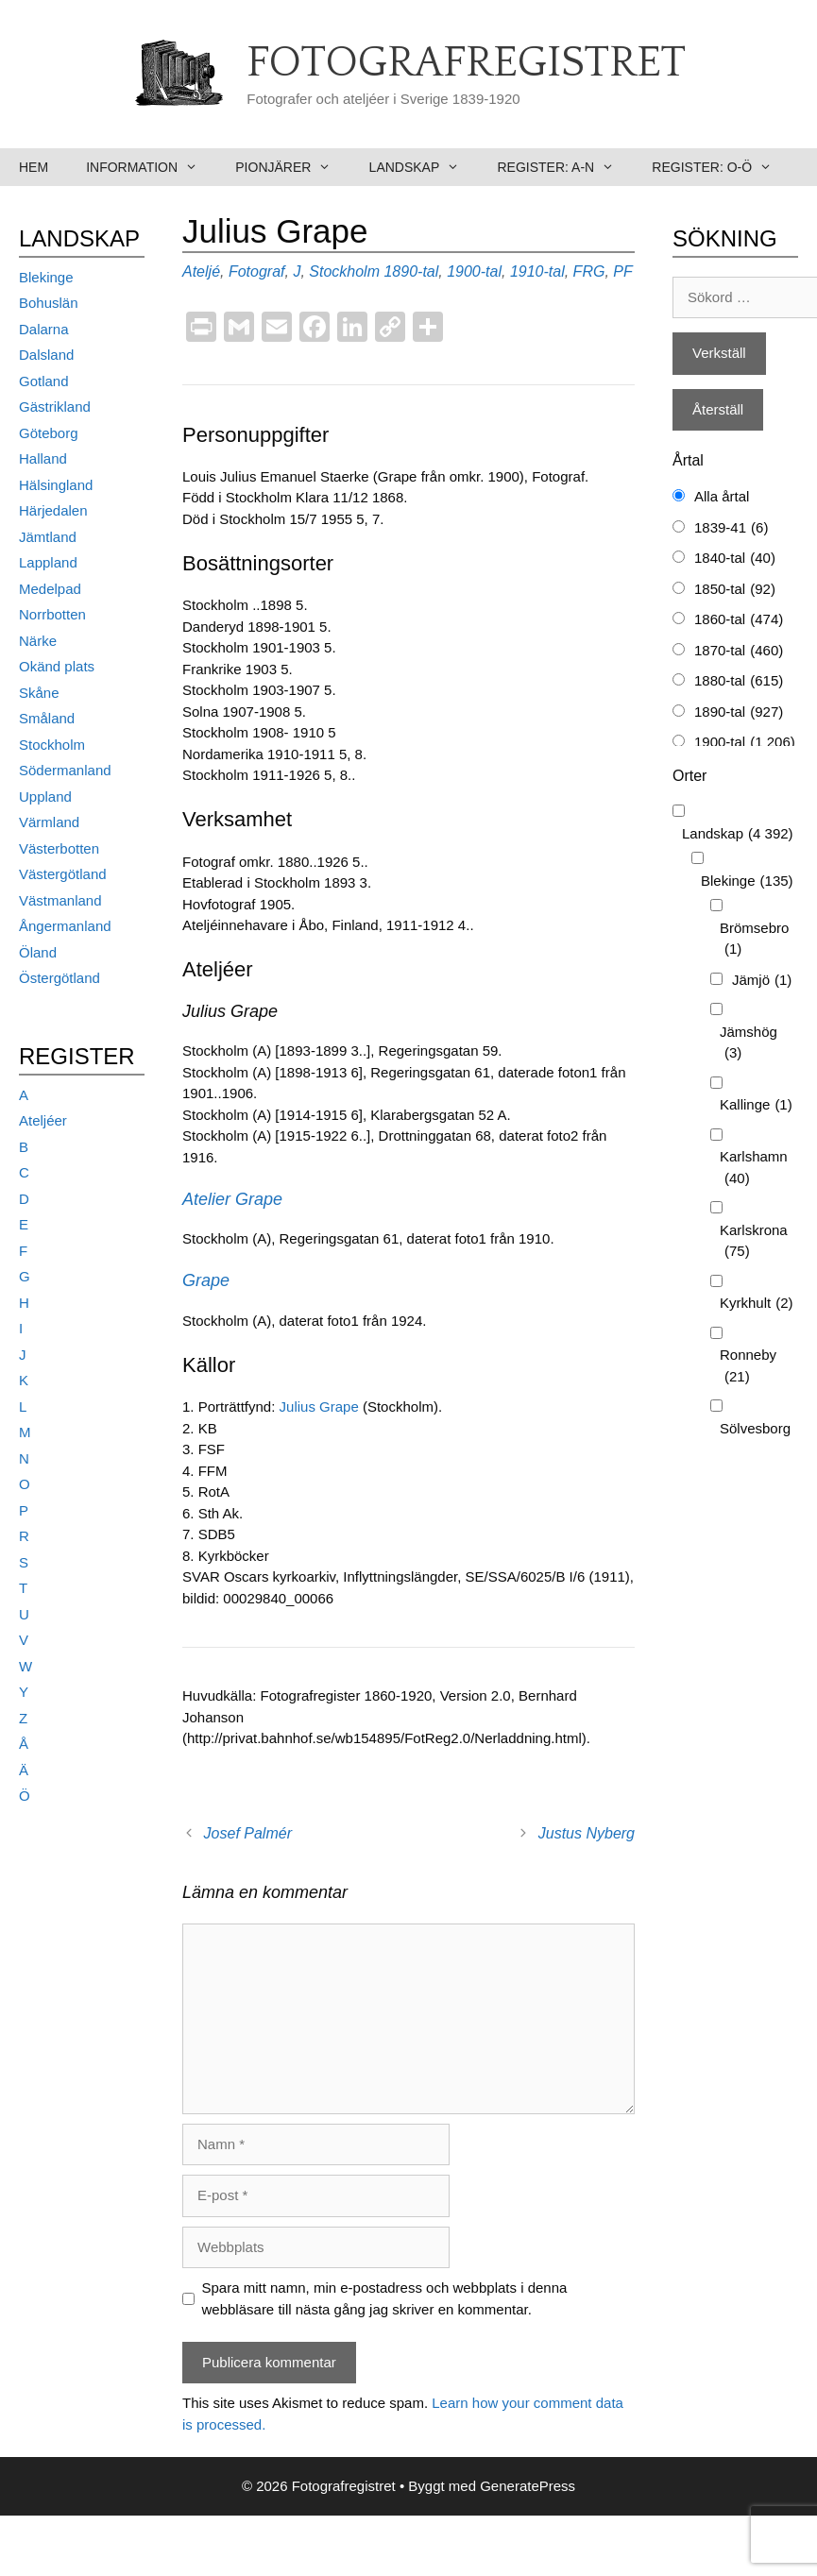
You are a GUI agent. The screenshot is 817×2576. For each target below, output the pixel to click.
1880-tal (738, 681)
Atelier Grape (232, 1199)
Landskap (424, 167)
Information (151, 167)
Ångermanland (65, 926)
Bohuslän (48, 303)
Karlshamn (754, 1168)
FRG (589, 271)
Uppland (45, 796)
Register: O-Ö (721, 167)
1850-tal (734, 590)
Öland (38, 952)
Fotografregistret (466, 63)
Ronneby (748, 1367)
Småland (47, 718)
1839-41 (731, 528)
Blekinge (46, 277)
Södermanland (65, 770)
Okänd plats (56, 666)
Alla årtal (721, 496)
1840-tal (734, 558)
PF (622, 271)
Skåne (39, 693)
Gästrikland (55, 406)
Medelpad (50, 589)
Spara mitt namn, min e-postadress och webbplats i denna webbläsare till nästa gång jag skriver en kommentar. (385, 2298)
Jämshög (748, 1044)
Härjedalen (53, 510)
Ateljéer (43, 1120)
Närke (38, 641)
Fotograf (257, 271)
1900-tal (474, 271)
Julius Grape (319, 1406)
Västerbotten (59, 848)
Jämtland (48, 537)
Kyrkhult (756, 1303)
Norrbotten (52, 614)
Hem (33, 167)
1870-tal (738, 651)
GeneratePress (527, 2486)
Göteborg (48, 433)
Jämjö (761, 980)
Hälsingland (56, 485)
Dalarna (44, 329)
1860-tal (738, 620)
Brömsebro (754, 940)
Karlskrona (754, 1242)
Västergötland (63, 874)
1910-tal (537, 271)
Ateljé (201, 271)
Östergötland (59, 978)
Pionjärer (292, 167)
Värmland (49, 822)
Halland (43, 458)
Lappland (48, 562)
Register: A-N (565, 167)
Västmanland (60, 900)
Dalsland (46, 355)
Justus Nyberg (586, 1833)
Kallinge (756, 1105)
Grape (206, 1280)
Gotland (44, 381)
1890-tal (410, 271)
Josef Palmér (248, 1833)
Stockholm (344, 271)
